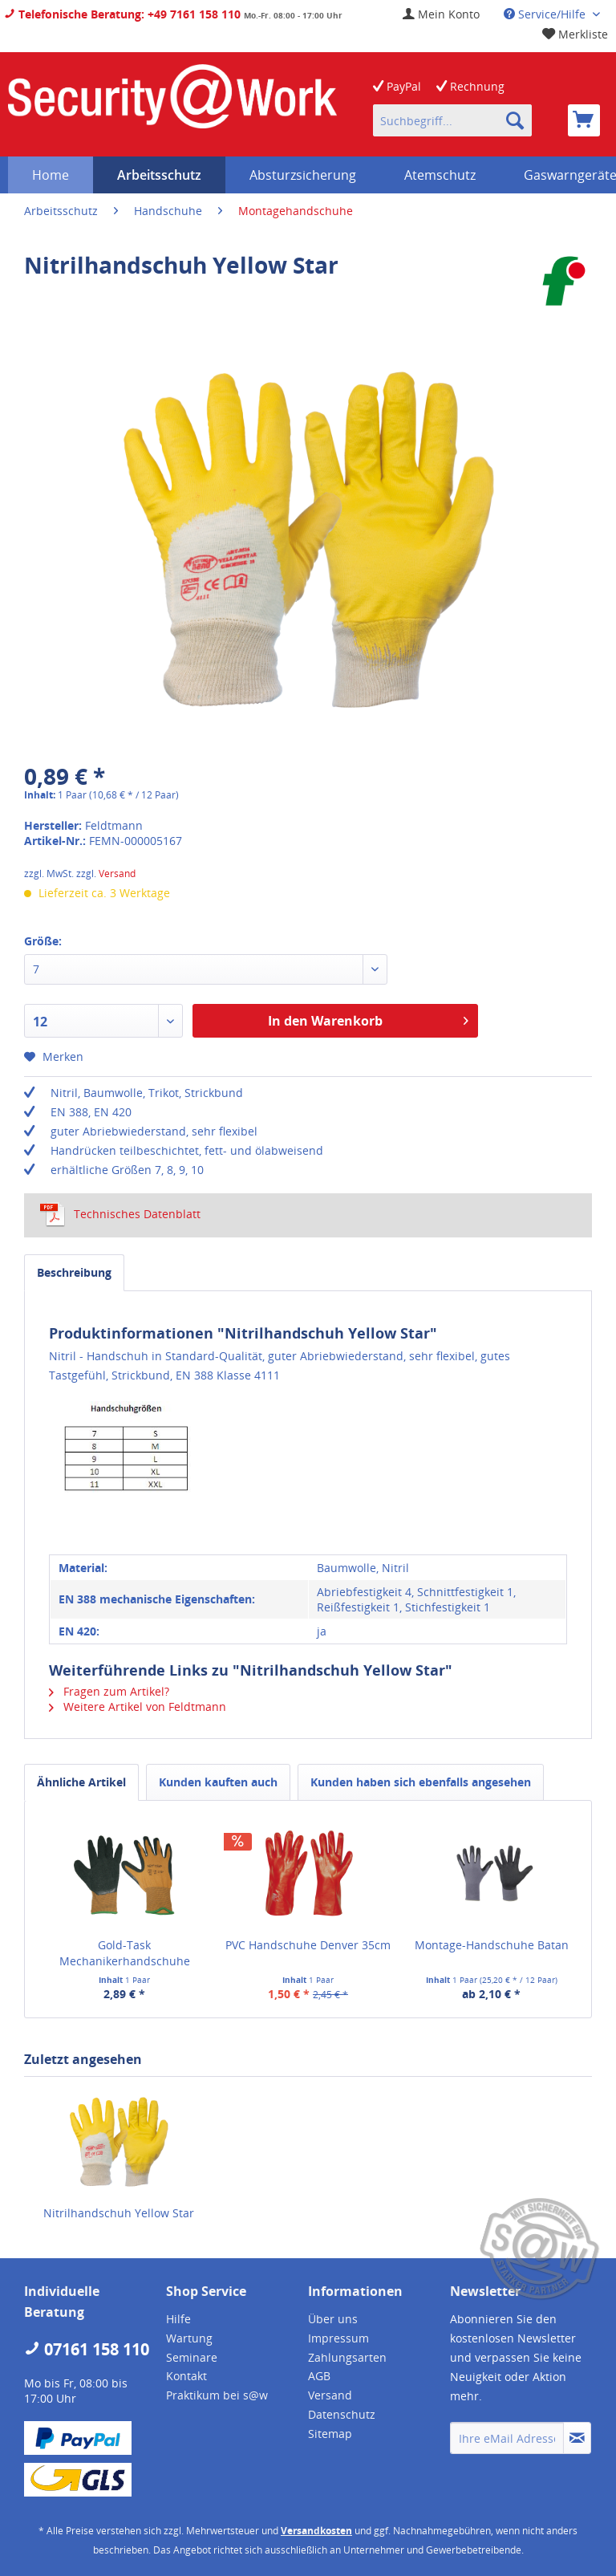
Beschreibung (74, 1272)
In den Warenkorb (368, 1019)
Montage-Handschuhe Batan (492, 1944)
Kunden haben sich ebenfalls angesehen (420, 1782)
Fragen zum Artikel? (109, 1691)
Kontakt (186, 2375)
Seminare (191, 2357)
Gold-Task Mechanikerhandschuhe (124, 1953)
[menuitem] (441, 14)
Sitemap (330, 2433)
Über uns (333, 2318)
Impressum (338, 2338)
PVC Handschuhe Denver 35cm (308, 1944)
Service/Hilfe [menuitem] (546, 14)
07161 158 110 (86, 2349)
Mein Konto (441, 14)
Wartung (189, 2338)
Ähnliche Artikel (81, 1782)
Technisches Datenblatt (120, 1214)
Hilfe (178, 2318)
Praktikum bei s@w (217, 2395)
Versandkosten (316, 2530)
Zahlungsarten (347, 2357)
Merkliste (575, 34)
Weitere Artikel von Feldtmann (137, 1706)
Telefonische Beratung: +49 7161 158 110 (122, 14)
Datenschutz (341, 2414)
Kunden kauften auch (218, 1782)
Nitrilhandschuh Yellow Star (118, 2212)
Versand (117, 873)
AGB (319, 2375)
